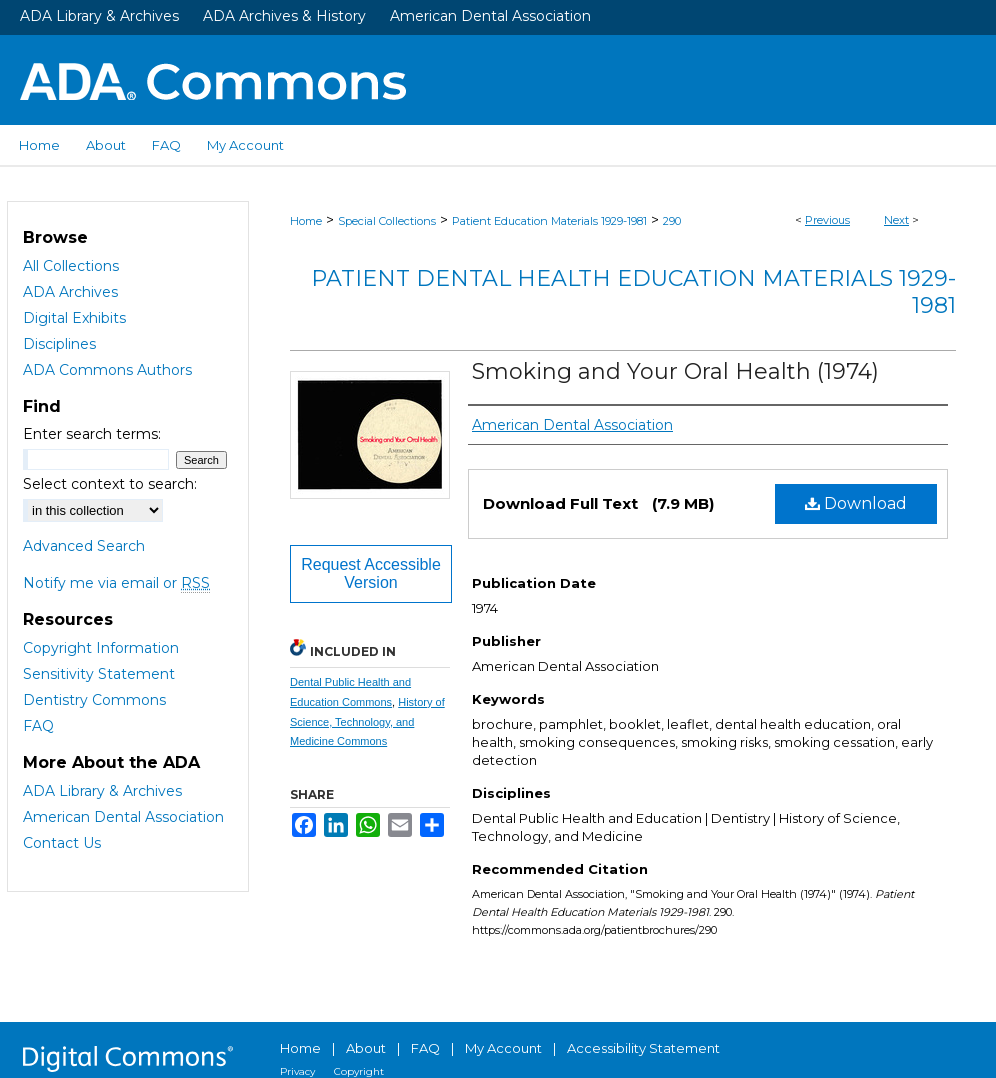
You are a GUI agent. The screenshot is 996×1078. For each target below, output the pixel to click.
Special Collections (387, 221)
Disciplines (59, 344)
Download (856, 503)
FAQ (38, 726)
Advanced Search (84, 546)
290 (672, 221)
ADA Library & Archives (99, 16)
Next (896, 220)
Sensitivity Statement (99, 674)
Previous (827, 220)
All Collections (71, 266)
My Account (503, 1048)
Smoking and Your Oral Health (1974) (675, 371)
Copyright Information (101, 648)
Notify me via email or (116, 583)
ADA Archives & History (284, 16)
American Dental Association (490, 16)
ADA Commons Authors (107, 370)
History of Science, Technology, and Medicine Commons (367, 722)
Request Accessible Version (371, 573)
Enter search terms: (92, 434)
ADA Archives (70, 292)
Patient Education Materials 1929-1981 (549, 221)
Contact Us (62, 843)
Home (306, 221)
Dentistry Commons (94, 700)
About (366, 1048)
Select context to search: (110, 484)
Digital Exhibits (74, 318)
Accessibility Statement (643, 1048)
